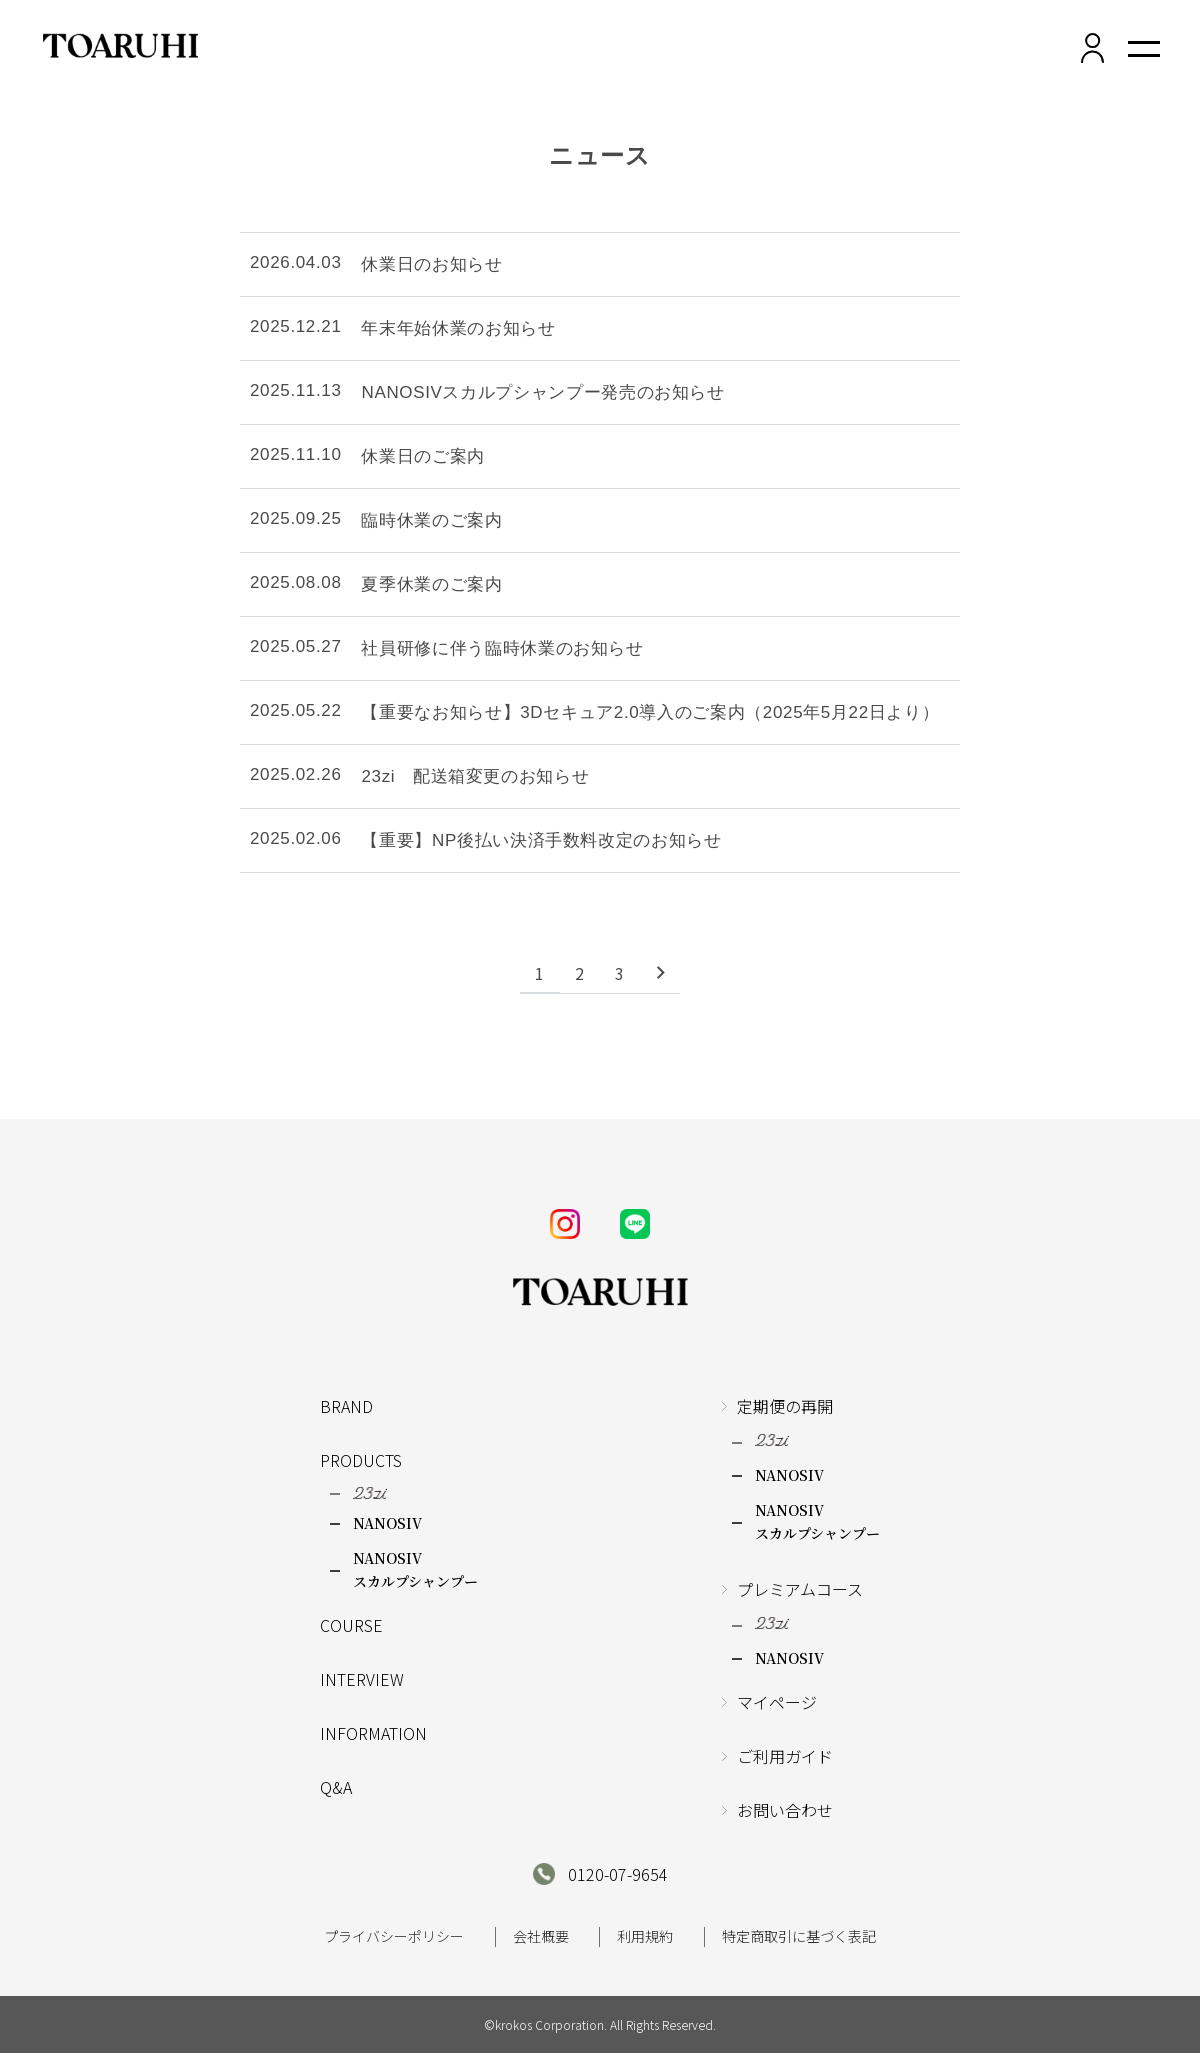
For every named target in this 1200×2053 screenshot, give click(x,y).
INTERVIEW (362, 1679)
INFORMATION (373, 1733)
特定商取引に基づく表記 (799, 1936)
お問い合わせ (785, 1810)
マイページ (777, 1702)
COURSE (351, 1625)
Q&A (336, 1787)
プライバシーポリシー (394, 1936)
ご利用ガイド (785, 1756)
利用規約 (645, 1936)
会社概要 (541, 1936)
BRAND (346, 1406)
